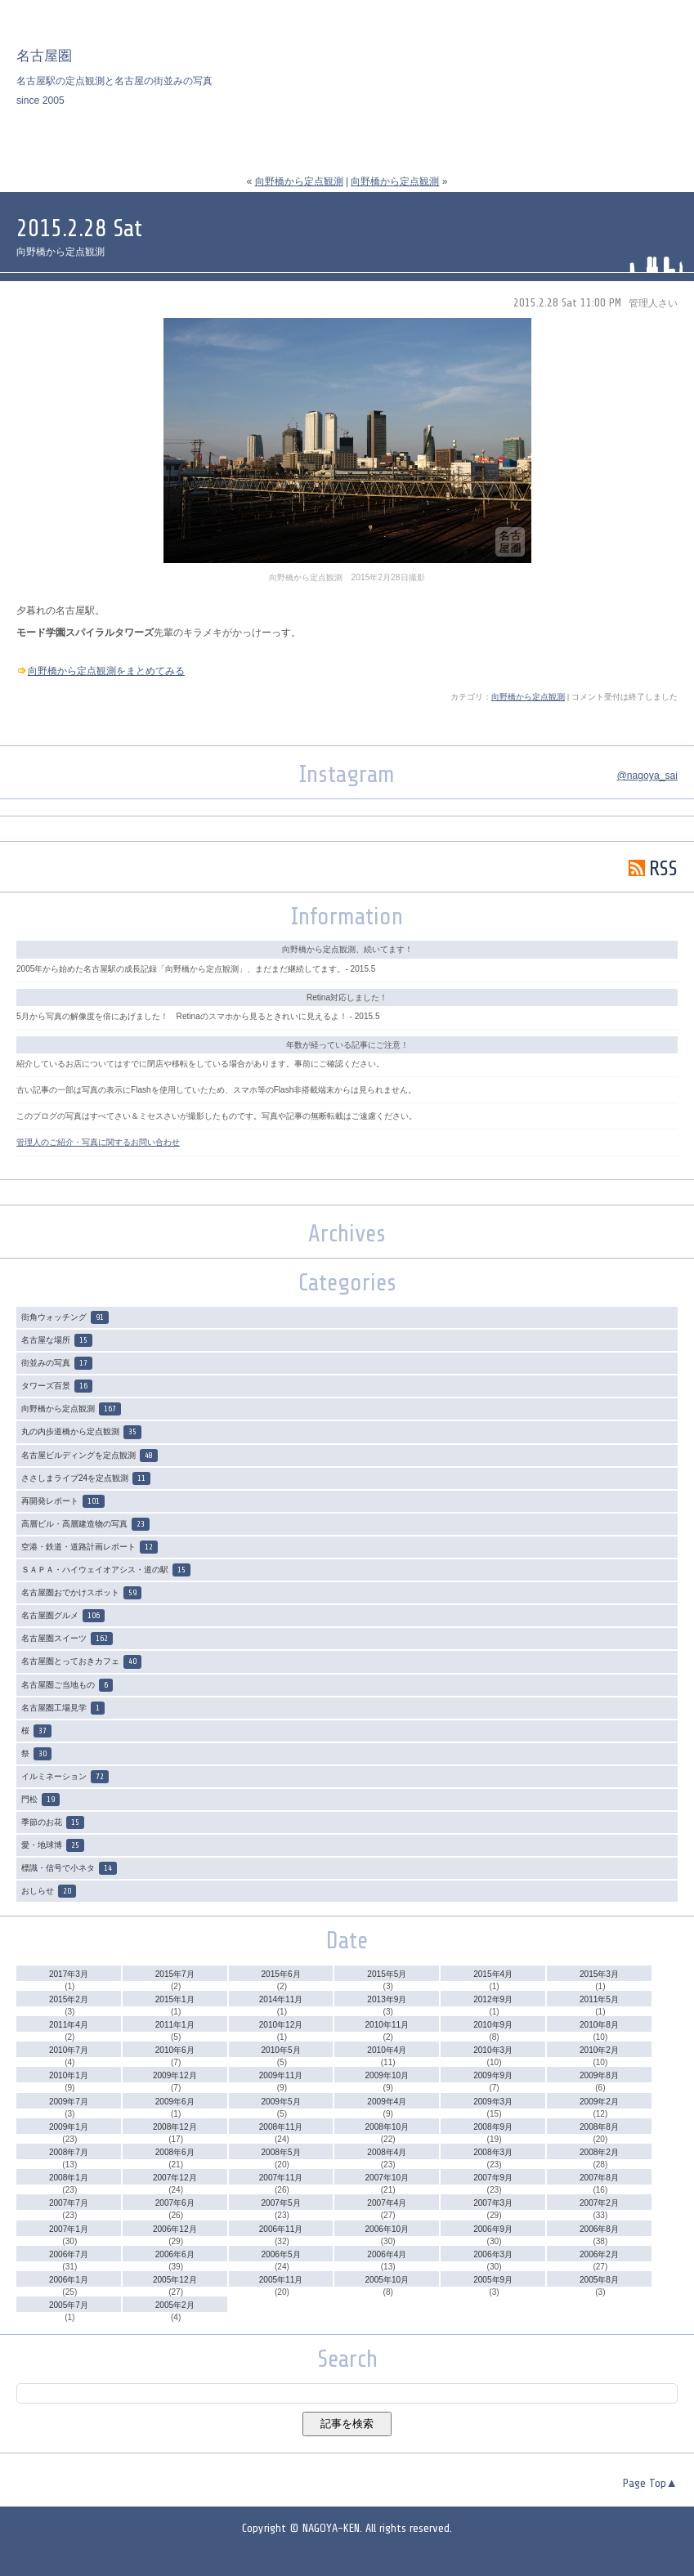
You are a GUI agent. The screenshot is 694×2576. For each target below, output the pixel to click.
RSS (653, 868)
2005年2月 (175, 2305)
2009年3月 (493, 2101)
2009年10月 (387, 2075)
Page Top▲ (650, 2484)
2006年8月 (599, 2229)
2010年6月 (175, 2050)
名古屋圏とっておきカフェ (81, 1661)
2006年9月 (493, 2229)
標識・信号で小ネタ (69, 1868)
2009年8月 (599, 2075)
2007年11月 (281, 2177)
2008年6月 (175, 2152)
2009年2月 (599, 2101)
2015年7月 (175, 1974)
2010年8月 (599, 2024)
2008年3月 (493, 2152)
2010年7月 (68, 2050)
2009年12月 (175, 2075)
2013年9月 (386, 1999)
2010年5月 (281, 2050)
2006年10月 (387, 2229)
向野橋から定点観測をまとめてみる (106, 671)
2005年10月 (387, 2279)
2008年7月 (68, 2152)
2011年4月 (68, 2024)
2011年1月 (175, 2024)
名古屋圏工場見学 (63, 1708)
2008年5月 (281, 2152)
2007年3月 (493, 2202)
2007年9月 (493, 2177)
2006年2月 (599, 2254)
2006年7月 (68, 2254)
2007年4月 (386, 2202)
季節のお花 (52, 1822)
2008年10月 (387, 2126)
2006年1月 (68, 2279)
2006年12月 (175, 2229)
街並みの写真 (56, 1363)
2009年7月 (68, 2101)
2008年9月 (493, 2126)
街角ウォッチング (65, 1317)
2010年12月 (281, 2024)
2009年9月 (493, 2075)
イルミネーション (65, 1776)
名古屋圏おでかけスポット (81, 1592)
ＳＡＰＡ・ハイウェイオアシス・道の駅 (105, 1569)
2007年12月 (175, 2177)
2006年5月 (281, 2254)
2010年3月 (493, 2050)
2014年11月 (281, 1999)
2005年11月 (281, 2279)
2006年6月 (175, 2254)
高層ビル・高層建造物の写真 (85, 1524)
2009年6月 (175, 2101)
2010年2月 (599, 2050)
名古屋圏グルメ (63, 1615)
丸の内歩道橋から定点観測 (81, 1431)
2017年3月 (68, 1974)
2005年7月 (68, 2305)
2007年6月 (175, 2202)
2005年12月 (175, 2279)
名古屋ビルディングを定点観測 (89, 1455)
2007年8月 (599, 2177)
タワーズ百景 (56, 1386)
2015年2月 (68, 1999)
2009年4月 (386, 2101)
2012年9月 (493, 1999)
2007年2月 (599, 2202)
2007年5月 (281, 2202)
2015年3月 (599, 1974)
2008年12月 (175, 2126)
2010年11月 (387, 2024)
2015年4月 (493, 1974)
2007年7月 (68, 2202)
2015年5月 (386, 1974)
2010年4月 (386, 2050)
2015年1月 (175, 1999)
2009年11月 (281, 2075)
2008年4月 (386, 2152)
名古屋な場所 (56, 1340)
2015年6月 (281, 1974)
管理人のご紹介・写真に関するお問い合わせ (98, 1142)
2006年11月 (281, 2229)
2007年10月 (387, 2177)
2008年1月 (68, 2177)
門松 (40, 1799)
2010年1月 (68, 2075)
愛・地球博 (52, 1845)
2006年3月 (493, 2254)
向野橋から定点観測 (299, 181)
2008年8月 (599, 2126)
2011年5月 (599, 1999)
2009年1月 (68, 2126)
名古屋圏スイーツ (67, 1638)
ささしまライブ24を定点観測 (85, 1478)
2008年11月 (281, 2126)
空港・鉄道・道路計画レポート (89, 1547)
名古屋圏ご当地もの (67, 1685)
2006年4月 (386, 2254)
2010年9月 (493, 2024)
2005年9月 (493, 2279)
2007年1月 (68, 2229)
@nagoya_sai (647, 775)
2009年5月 (281, 2101)
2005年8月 (599, 2279)
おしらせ (48, 1891)
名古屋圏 (44, 56)
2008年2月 (599, 2152)
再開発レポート (63, 1501)
